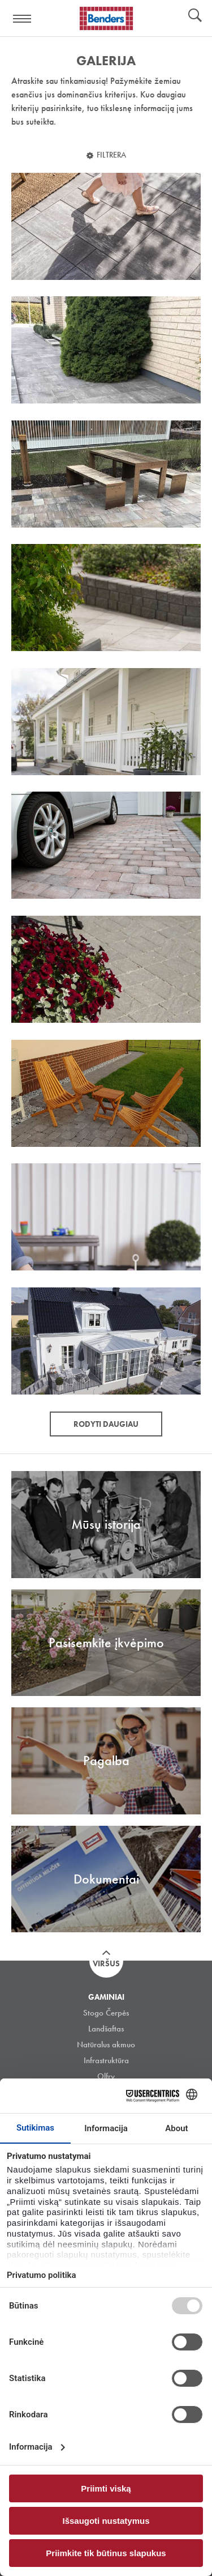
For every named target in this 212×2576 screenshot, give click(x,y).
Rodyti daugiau (106, 1424)
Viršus (106, 1963)
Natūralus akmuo (106, 2044)
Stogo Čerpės (106, 2012)
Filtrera (111, 155)
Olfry (106, 2076)
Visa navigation (22, 18)
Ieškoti (195, 16)
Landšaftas (106, 2028)
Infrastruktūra (106, 2060)
